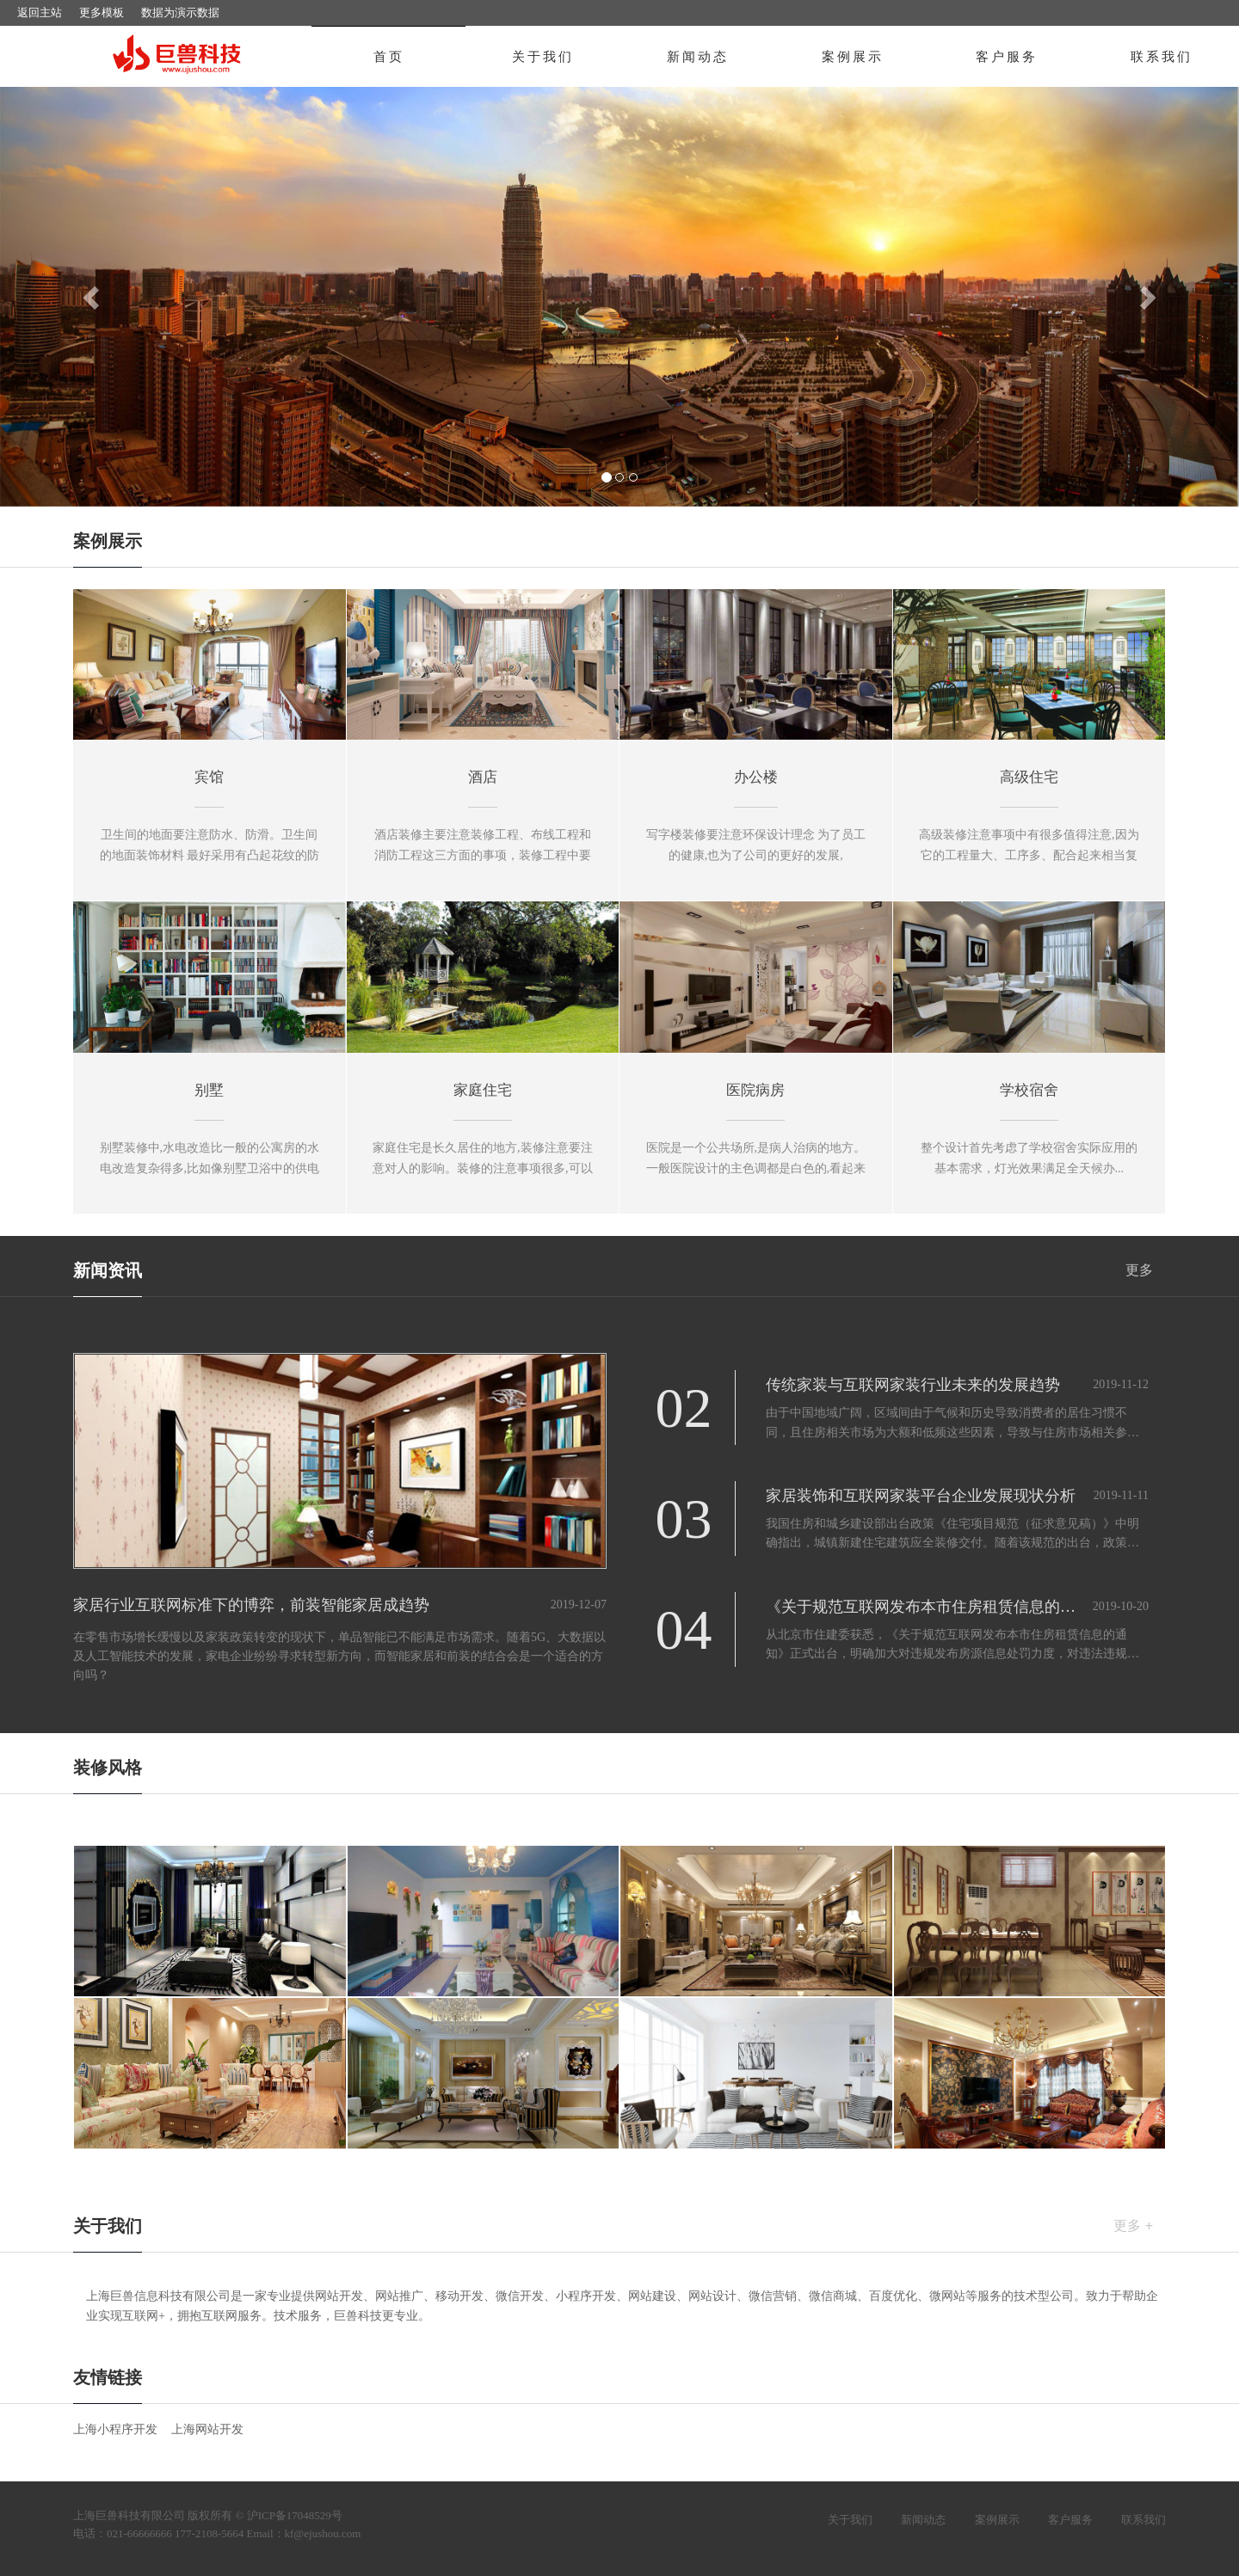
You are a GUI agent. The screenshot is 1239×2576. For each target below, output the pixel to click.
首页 (388, 57)
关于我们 (850, 2519)
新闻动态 (923, 2519)
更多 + (1133, 2225)
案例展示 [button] (853, 57)
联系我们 (1143, 2519)
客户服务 (1070, 2519)
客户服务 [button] (1007, 57)
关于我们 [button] (543, 57)
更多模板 (101, 12)
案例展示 (997, 2519)
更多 (1139, 1270)
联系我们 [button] (1162, 57)
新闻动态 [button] (698, 57)
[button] (93, 297)
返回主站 (39, 12)
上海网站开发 (207, 2429)
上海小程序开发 (115, 2429)
